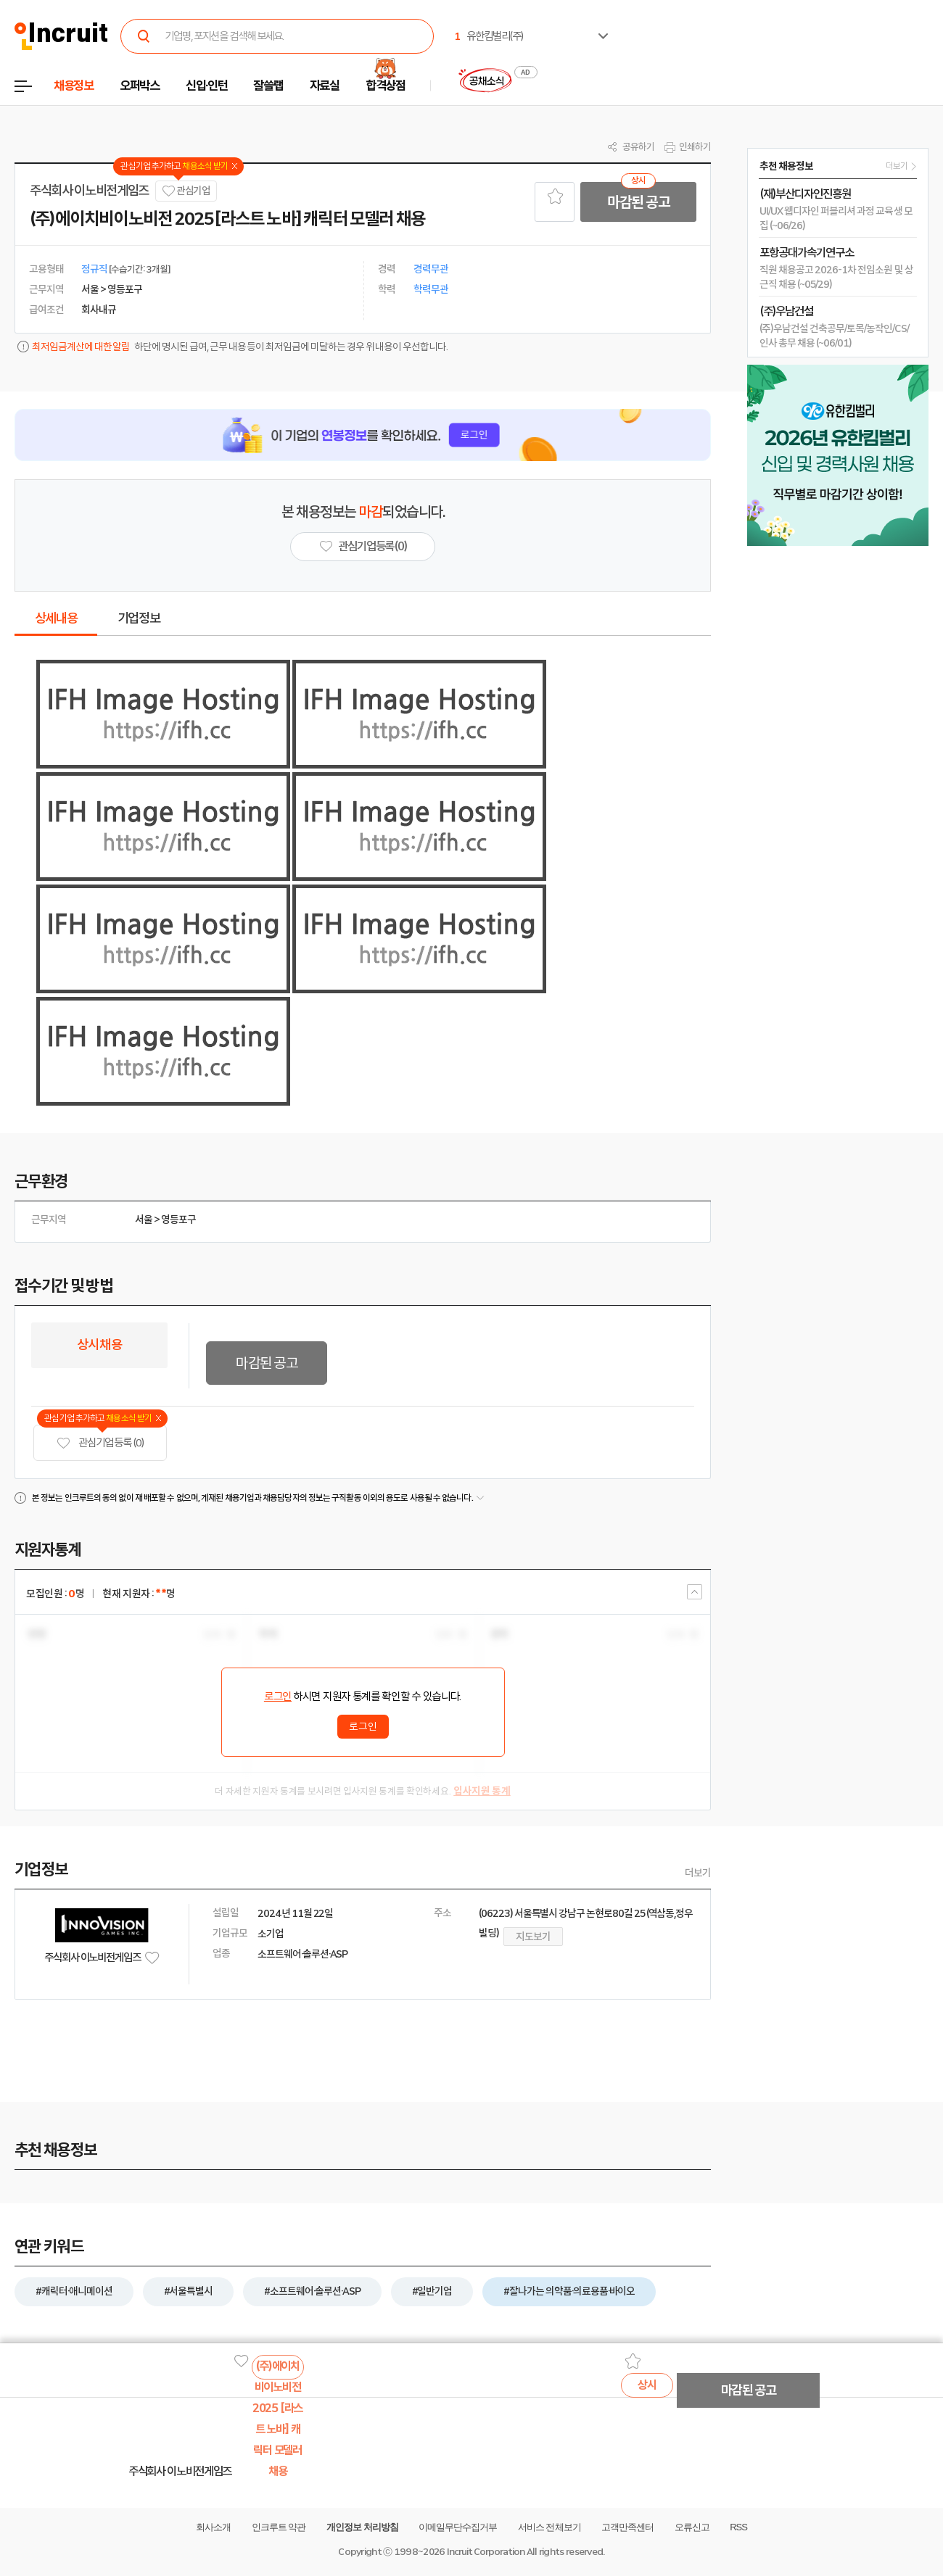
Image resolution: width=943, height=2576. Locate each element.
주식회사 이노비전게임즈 (89, 190)
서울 (143, 1219)
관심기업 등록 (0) (100, 1443)
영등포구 (178, 1219)
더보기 (698, 1872)
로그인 (278, 1696)
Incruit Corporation (485, 2552)
